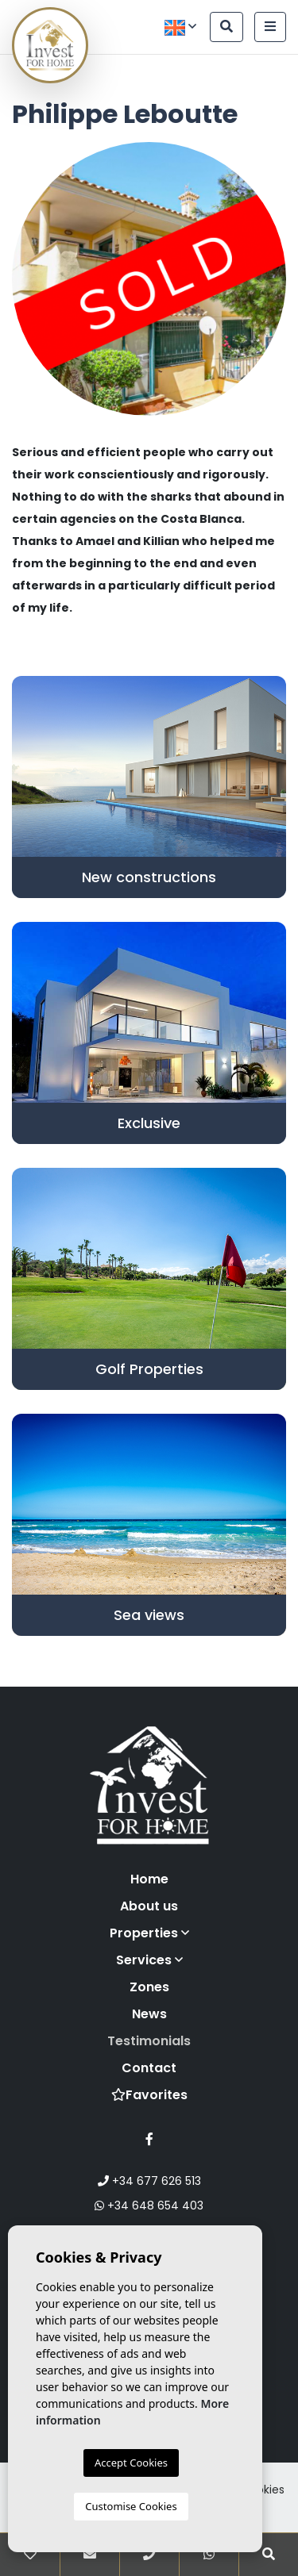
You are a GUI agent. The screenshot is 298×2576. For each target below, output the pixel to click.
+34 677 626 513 (149, 2181)
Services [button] (149, 1960)
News (149, 2014)
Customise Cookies (130, 2506)
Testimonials (149, 2041)
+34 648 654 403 (149, 2205)
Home (149, 1879)
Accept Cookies (131, 2462)
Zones (149, 1987)
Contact (149, 2068)
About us (149, 1906)
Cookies (262, 2489)
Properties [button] (149, 1933)
